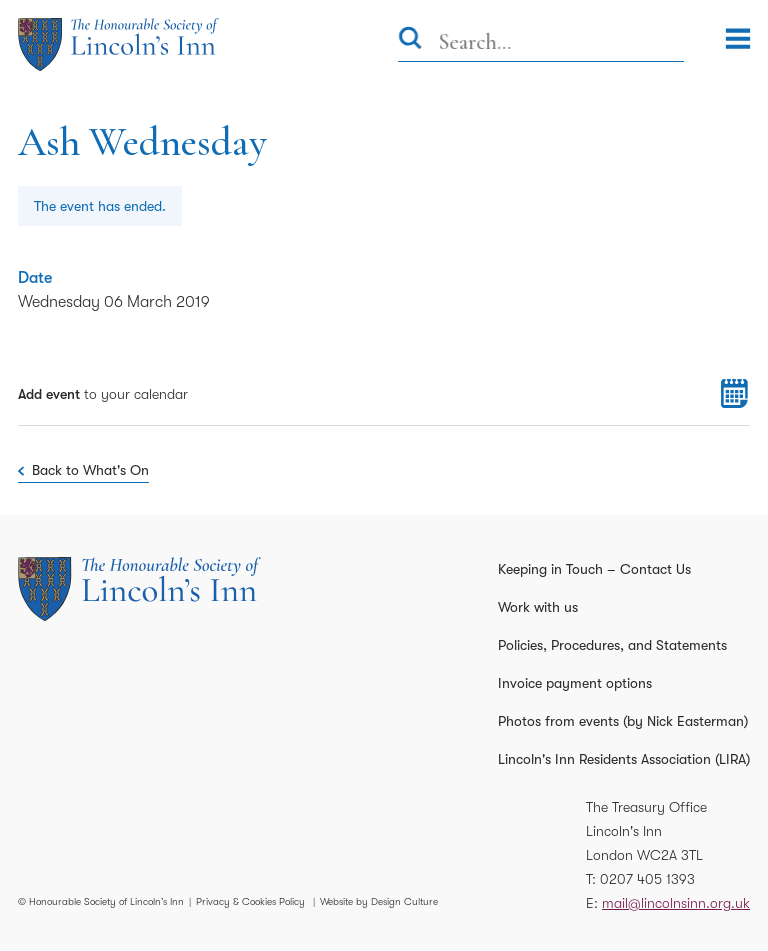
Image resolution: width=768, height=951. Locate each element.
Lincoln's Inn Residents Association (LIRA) (624, 759)
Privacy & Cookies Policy (250, 901)
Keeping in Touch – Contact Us (594, 569)
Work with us (538, 607)
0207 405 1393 (647, 879)
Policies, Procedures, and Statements (612, 645)
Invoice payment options (575, 683)
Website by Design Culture (379, 901)
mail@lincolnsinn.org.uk (676, 903)
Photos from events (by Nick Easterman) (623, 721)
